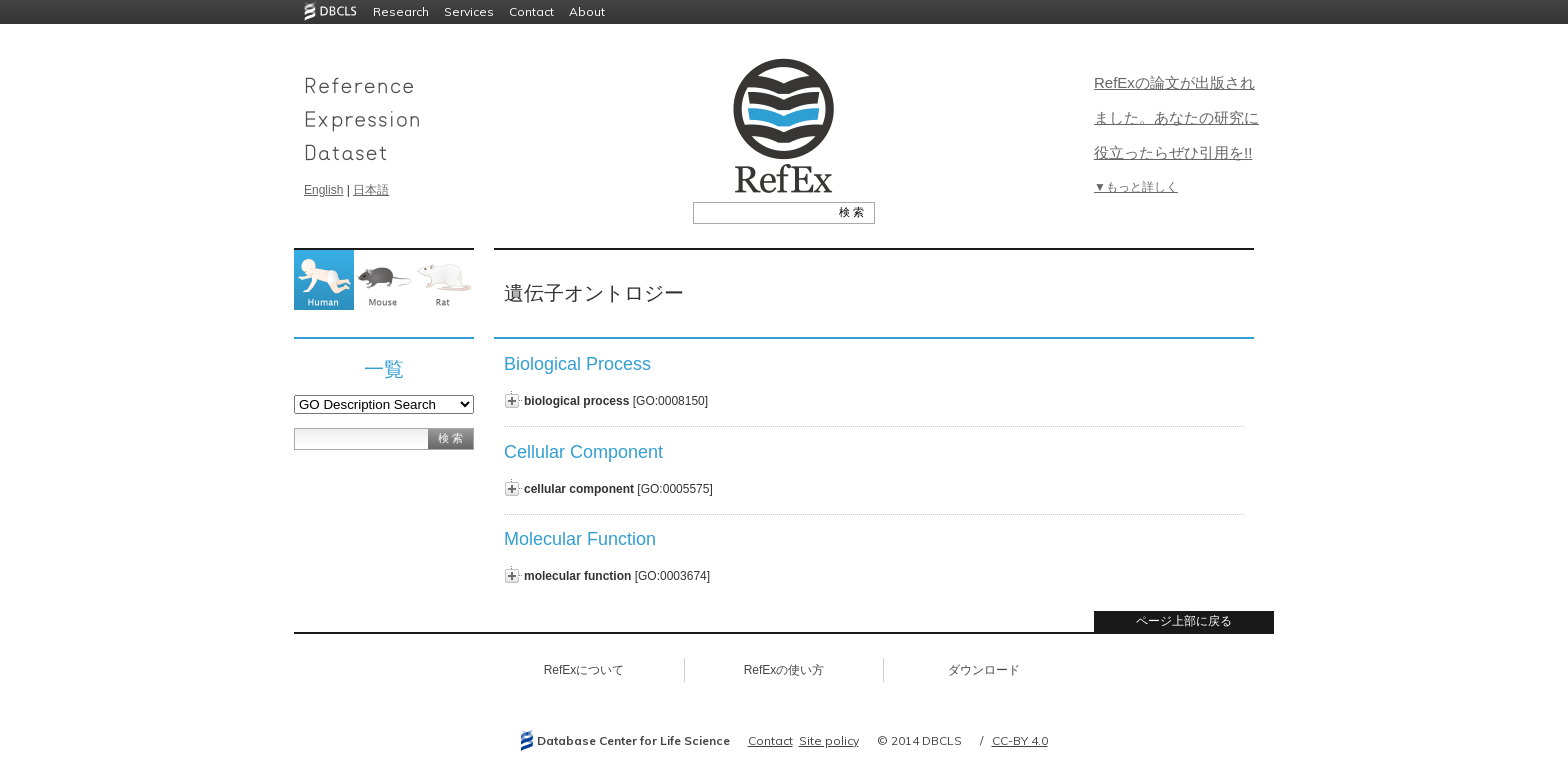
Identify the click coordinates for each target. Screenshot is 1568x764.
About (587, 11)
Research (401, 11)
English (323, 190)
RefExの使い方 (784, 670)
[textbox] (761, 212)
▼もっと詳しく (1136, 187)
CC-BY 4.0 (1020, 740)
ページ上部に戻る (1184, 621)
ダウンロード (984, 670)
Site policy (829, 740)
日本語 (371, 190)
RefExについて (584, 670)
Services (469, 11)
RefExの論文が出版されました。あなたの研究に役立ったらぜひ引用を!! (1176, 117)
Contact (531, 11)
